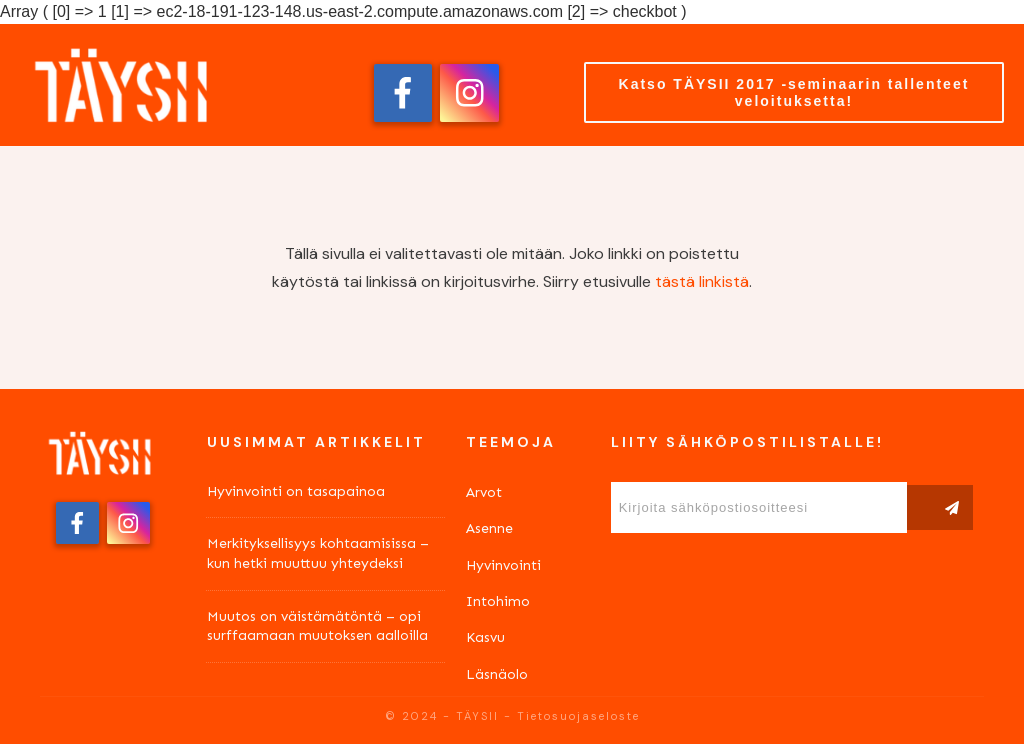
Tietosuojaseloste (578, 716)
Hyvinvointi (503, 565)
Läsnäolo (497, 674)
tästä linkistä (702, 281)
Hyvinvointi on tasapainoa (296, 491)
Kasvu (485, 637)
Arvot (484, 492)
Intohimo (498, 601)
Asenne (489, 528)
